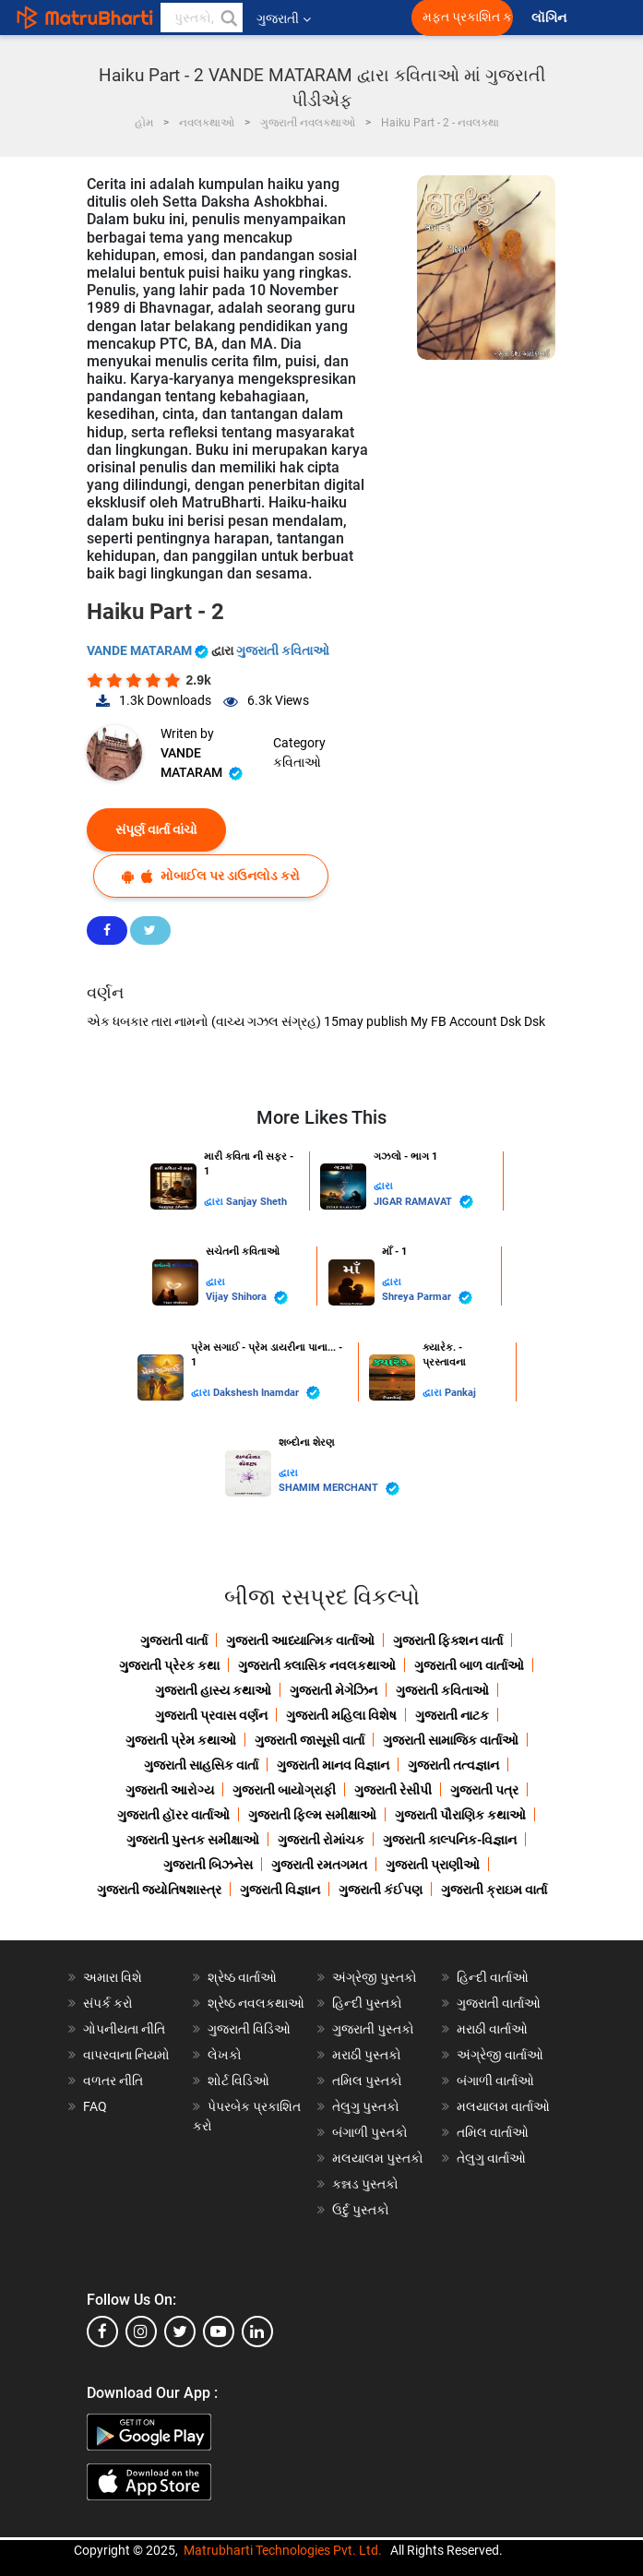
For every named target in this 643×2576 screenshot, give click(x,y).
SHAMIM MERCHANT (339, 1489)
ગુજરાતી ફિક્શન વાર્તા (448, 1640)
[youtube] (218, 2331)
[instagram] (141, 2331)
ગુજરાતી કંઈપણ (381, 1889)
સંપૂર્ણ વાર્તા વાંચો (156, 829)
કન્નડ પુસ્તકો (365, 2183)
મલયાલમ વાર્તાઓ (503, 2106)
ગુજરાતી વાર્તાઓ (499, 2003)
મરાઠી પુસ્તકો (366, 2054)
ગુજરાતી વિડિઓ (249, 2028)
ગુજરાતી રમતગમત (319, 1864)
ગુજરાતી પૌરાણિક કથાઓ (460, 1814)
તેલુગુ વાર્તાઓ (491, 2158)
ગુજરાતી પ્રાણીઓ (433, 1864)
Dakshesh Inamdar (266, 1393)
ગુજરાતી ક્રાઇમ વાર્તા (494, 1889)
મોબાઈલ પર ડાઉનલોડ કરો (211, 876)
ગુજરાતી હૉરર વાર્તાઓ (173, 1814)
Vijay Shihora (247, 1298)
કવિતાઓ (297, 762)
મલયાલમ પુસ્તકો (377, 2158)
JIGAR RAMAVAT (423, 1202)
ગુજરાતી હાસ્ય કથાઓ (213, 1690)
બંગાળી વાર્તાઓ (495, 2080)
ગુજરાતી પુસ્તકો (373, 2028)
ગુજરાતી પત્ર (484, 1790)
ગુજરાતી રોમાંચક (321, 1839)
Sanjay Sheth (256, 1202)
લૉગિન (550, 18)
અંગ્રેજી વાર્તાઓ (500, 2054)
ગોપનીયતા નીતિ (124, 2028)
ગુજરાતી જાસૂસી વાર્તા (309, 1740)
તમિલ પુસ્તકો (367, 2080)
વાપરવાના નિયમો (128, 2054)
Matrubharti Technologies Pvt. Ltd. (283, 2550)
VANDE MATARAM (149, 650)
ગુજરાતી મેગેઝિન (333, 1690)
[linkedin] (257, 2331)
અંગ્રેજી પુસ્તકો (374, 1977)
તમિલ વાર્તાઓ (493, 2132)
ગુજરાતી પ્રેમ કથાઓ (180, 1740)
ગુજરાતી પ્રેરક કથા (169, 1665)
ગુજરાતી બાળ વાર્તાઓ (469, 1665)
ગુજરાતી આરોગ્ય (169, 1790)
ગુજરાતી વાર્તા (174, 1640)
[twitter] (180, 2331)
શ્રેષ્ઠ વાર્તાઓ (242, 1977)
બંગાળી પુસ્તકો (370, 2132)
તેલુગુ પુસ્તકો (365, 2106)
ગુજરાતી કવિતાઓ (282, 650)
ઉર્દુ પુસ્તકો (360, 2209)
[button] (228, 17)
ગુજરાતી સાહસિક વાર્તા (201, 1765)
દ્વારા (215, 1202)
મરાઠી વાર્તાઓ (492, 2028)
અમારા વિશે (112, 1977)
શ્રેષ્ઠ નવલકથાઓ (256, 2003)
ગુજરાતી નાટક (452, 1715)
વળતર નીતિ (113, 2080)
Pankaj (460, 1393)
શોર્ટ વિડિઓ (238, 2080)
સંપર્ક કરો (108, 2003)
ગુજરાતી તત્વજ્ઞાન (453, 1765)
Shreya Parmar (427, 1298)
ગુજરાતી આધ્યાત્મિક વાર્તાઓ (300, 1640)
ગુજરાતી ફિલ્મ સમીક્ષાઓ (312, 1814)
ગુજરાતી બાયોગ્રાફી (284, 1790)
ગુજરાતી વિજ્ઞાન (280, 1889)
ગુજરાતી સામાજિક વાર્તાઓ (450, 1740)
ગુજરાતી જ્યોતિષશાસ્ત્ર (159, 1889)
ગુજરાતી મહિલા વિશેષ (341, 1715)
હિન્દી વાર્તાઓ (493, 1977)
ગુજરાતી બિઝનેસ (208, 1864)
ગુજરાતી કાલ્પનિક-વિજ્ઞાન (450, 1839)
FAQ (95, 2106)
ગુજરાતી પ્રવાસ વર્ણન (211, 1715)
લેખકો (225, 2054)
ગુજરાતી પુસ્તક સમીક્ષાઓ (192, 1839)
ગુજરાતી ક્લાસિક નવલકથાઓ (317, 1665)
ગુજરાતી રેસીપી (393, 1790)
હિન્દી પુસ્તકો (367, 2003)
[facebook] (102, 2331)
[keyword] (202, 17)
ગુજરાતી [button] (283, 18)
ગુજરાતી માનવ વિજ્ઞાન (333, 1765)
